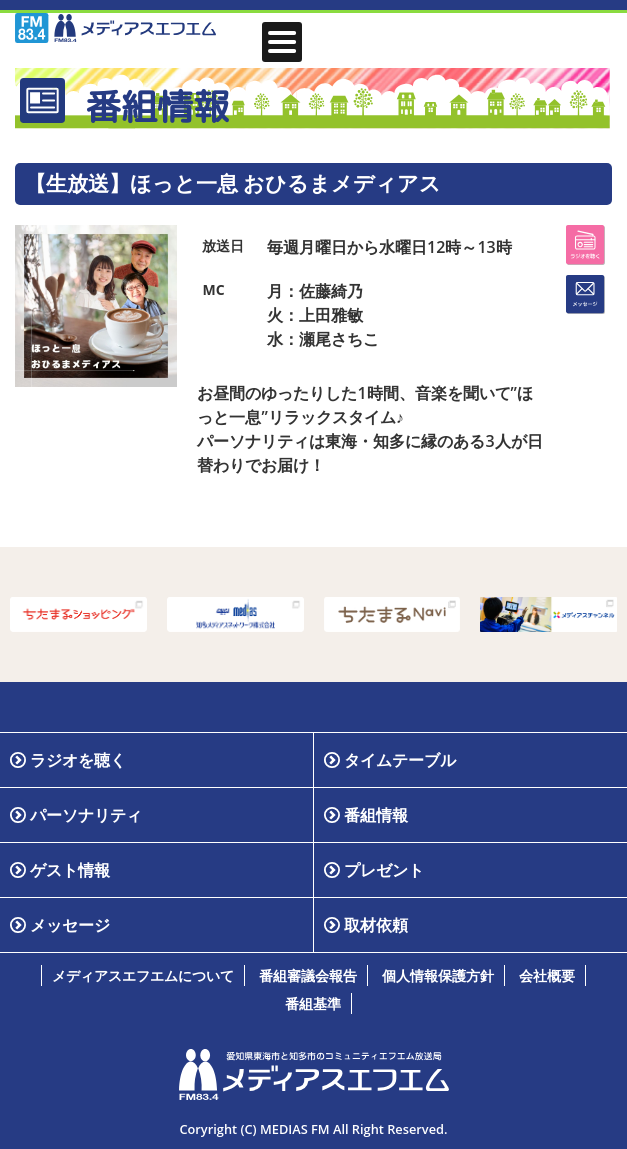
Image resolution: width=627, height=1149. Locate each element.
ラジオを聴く (78, 760)
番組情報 (376, 815)
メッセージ (70, 925)
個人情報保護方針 (438, 975)
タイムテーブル (400, 760)
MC (213, 289)
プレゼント (384, 870)
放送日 (223, 245)
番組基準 (313, 1003)
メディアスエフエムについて (143, 975)
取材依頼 (376, 925)
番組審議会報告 (308, 975)
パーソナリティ (86, 815)
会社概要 (547, 975)
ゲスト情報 (70, 870)
